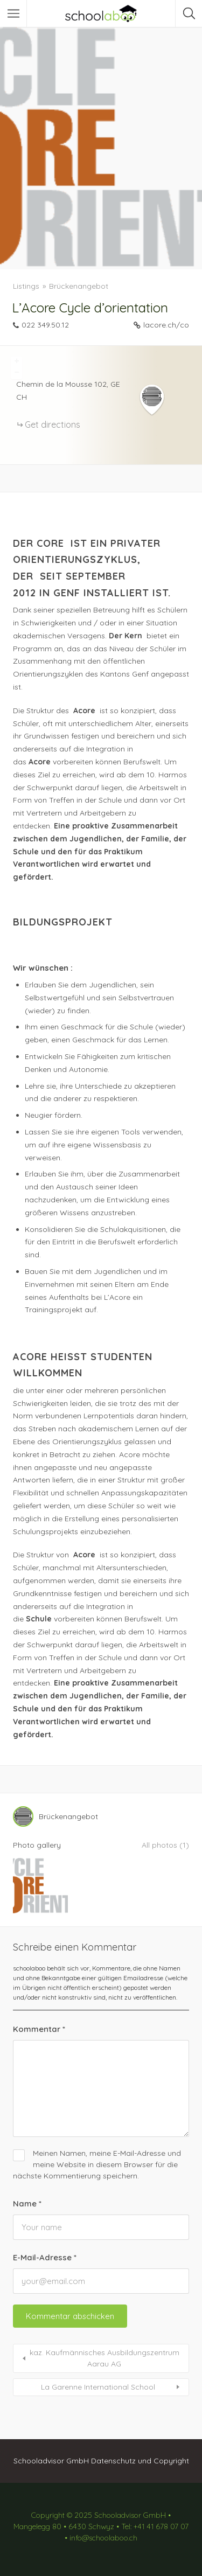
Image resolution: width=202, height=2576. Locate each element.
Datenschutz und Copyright (140, 2461)
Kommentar (39, 2029)
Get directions (52, 424)
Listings (26, 286)
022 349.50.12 (45, 325)
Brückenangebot (78, 286)
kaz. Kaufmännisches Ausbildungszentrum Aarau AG (104, 2358)
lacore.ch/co (166, 325)
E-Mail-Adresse (44, 2257)
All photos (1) (165, 1845)
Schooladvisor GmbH (51, 2461)
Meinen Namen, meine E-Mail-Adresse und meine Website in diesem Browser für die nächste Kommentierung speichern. (97, 2164)
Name (27, 2203)
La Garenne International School (98, 2387)
